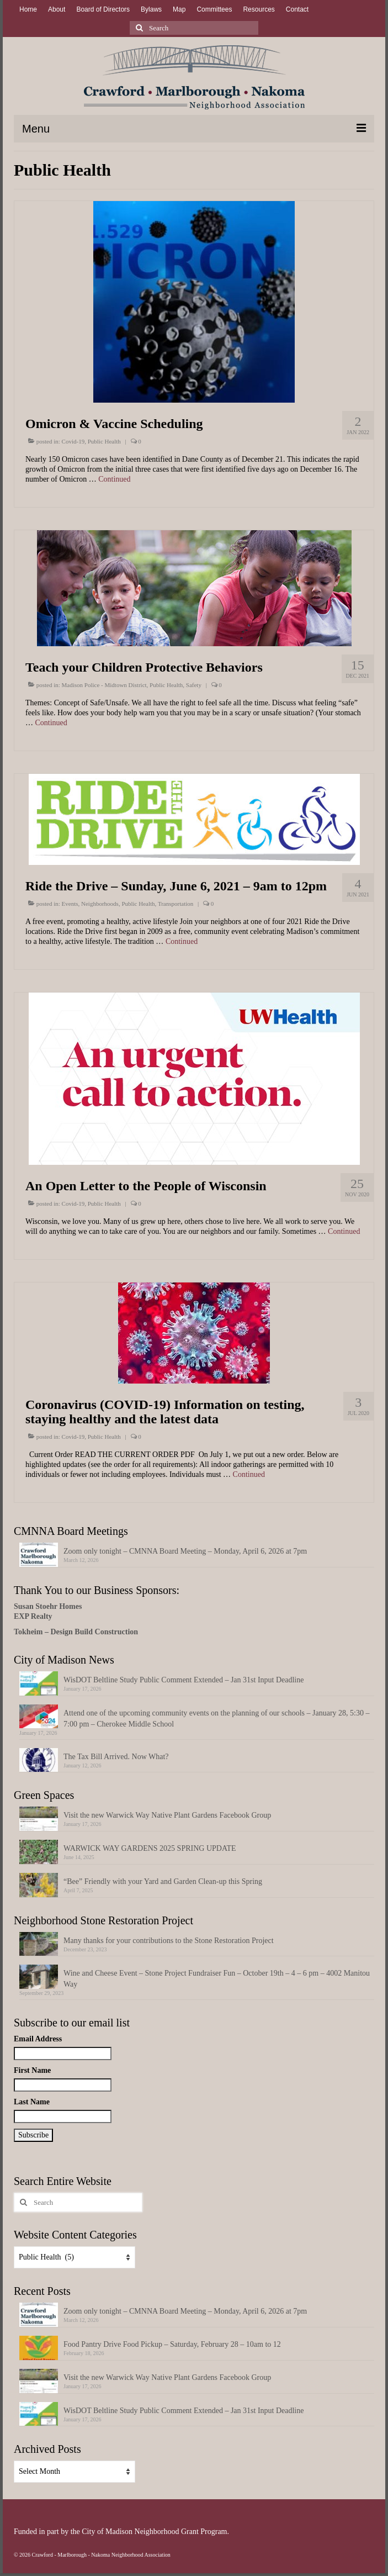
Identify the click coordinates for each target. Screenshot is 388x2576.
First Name (32, 2070)
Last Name (32, 2102)
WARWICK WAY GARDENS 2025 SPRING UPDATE (149, 1848)
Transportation (175, 903)
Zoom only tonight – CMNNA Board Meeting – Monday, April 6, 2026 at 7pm (185, 1551)
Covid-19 (73, 441)
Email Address (38, 2039)
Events (70, 903)
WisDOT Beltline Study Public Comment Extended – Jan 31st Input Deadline (183, 1680)
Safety (193, 685)
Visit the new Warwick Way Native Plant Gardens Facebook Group (167, 1815)
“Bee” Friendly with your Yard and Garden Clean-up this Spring (162, 1881)
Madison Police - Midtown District (104, 685)
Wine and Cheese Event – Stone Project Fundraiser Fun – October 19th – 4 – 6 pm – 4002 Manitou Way (216, 1978)
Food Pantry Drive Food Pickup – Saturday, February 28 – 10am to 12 (172, 2344)
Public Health (104, 441)
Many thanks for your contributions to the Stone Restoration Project (168, 1940)
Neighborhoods (100, 903)
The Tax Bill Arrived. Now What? (116, 1756)
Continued (114, 479)
